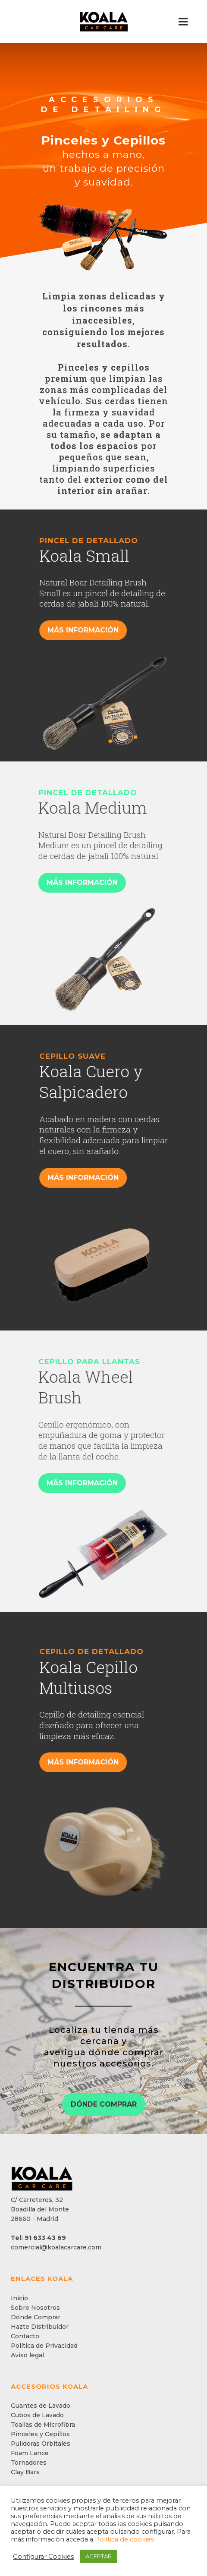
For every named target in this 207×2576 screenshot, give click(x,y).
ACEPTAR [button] (98, 2556)
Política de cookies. (125, 2539)
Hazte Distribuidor (40, 2327)
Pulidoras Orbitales (40, 2443)
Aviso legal (27, 2355)
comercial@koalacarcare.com (56, 2247)
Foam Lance (30, 2453)
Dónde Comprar (35, 2317)
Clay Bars (25, 2472)
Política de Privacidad (44, 2346)
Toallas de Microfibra (43, 2424)
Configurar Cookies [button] (43, 2556)
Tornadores (29, 2462)
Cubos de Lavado (37, 2415)
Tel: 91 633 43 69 (38, 2238)
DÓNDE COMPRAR (104, 2104)
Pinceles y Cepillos (40, 2434)
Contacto (25, 2336)
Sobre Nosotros (35, 2308)
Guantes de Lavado (40, 2405)
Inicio (19, 2298)
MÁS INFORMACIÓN (107, 630)
